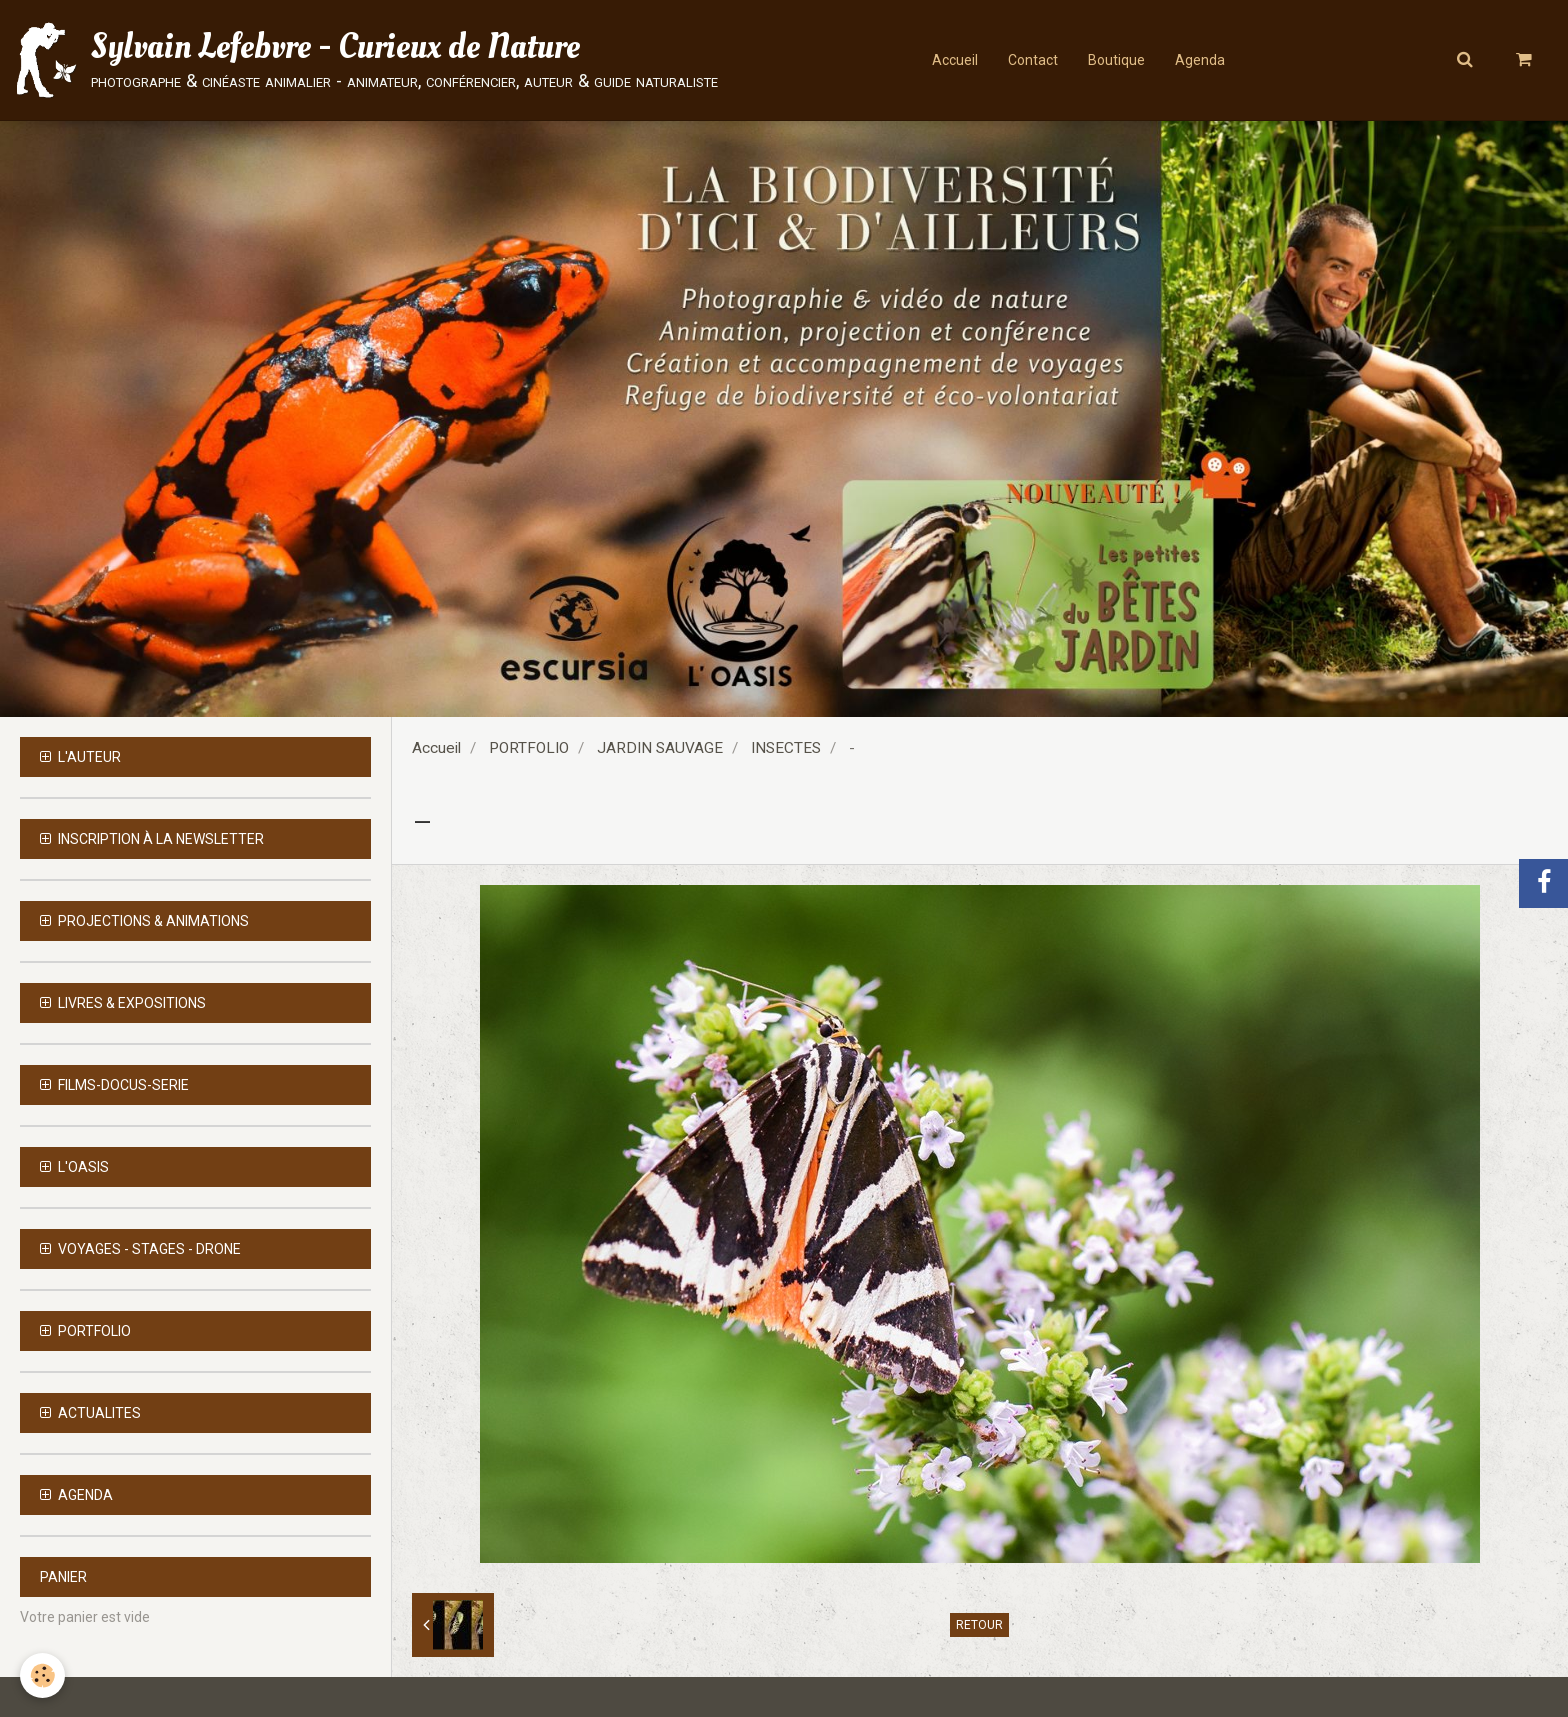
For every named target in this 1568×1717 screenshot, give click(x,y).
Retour (979, 1625)
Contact (1033, 60)
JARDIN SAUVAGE (660, 748)
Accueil (955, 60)
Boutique (1116, 60)
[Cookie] (42, 1675)
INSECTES (786, 748)
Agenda (1200, 60)
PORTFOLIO (529, 748)
